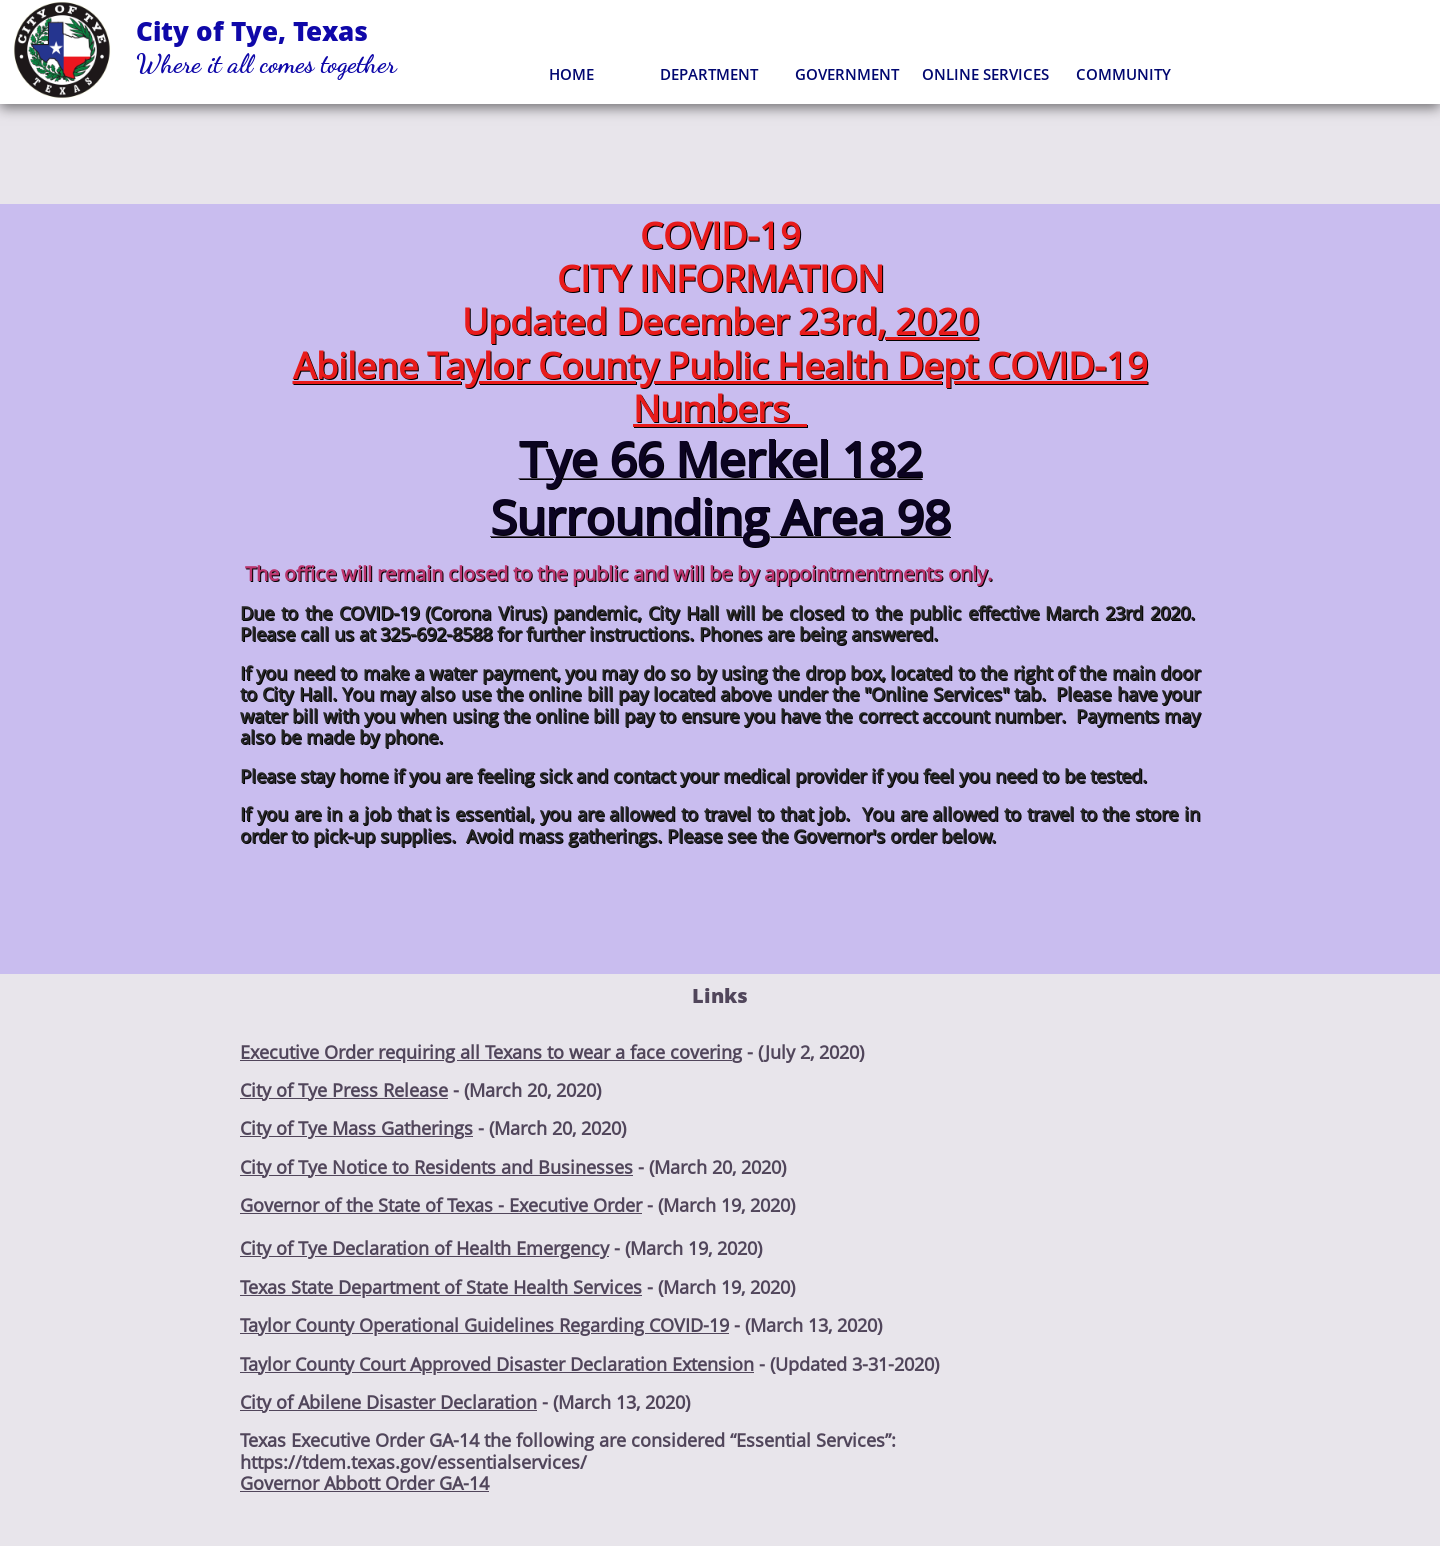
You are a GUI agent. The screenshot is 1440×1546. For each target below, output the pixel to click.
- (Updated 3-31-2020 (844, 1364)
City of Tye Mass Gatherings (356, 1128)
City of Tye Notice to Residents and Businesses (436, 1167)
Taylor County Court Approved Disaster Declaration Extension (497, 1364)
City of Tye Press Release (344, 1090)
